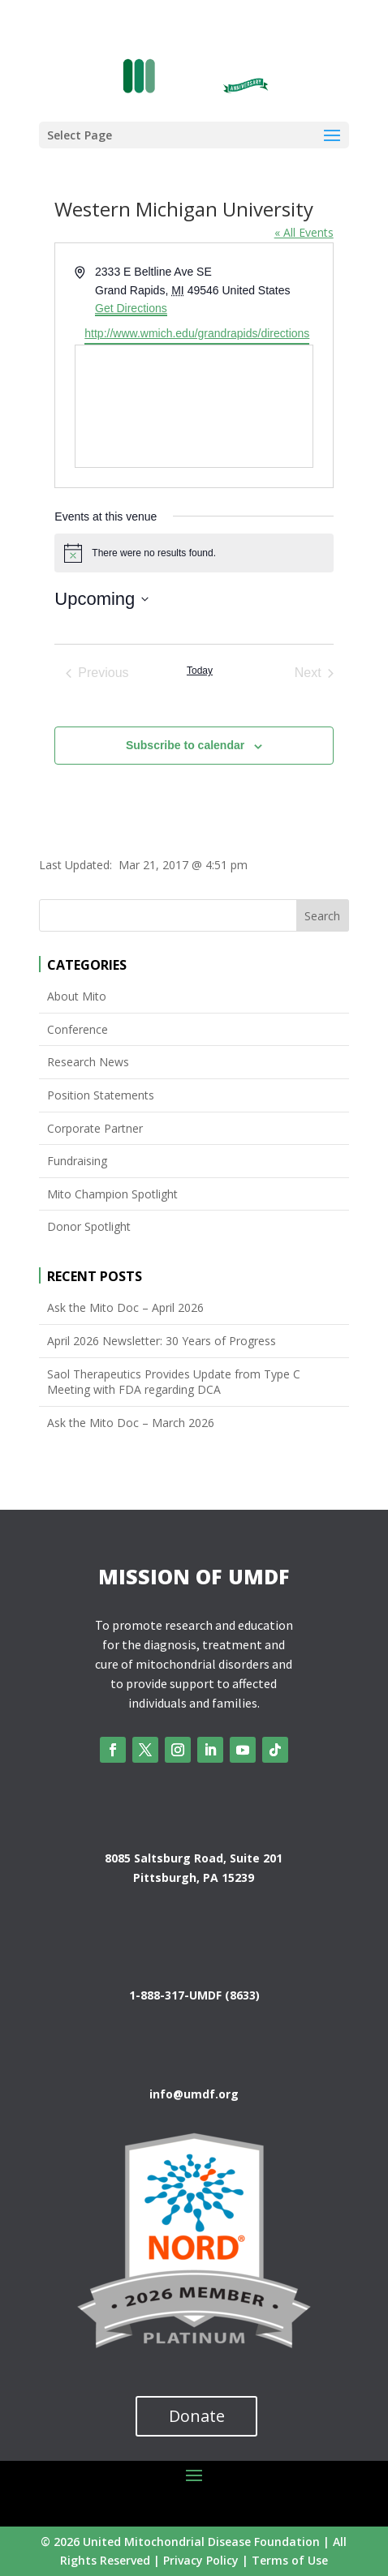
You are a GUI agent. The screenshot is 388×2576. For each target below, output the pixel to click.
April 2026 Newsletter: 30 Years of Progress (161, 1340)
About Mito (76, 996)
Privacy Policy (201, 2560)
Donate (197, 2416)
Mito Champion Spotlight (112, 1194)
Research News (88, 1061)
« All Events (304, 232)
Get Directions (131, 308)
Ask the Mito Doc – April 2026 (125, 1307)
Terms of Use (290, 2560)
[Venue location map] (193, 406)
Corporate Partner (95, 1128)
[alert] (193, 553)
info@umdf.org (194, 2094)
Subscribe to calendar (185, 745)
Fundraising (77, 1160)
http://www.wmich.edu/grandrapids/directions (196, 333)
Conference (77, 1029)
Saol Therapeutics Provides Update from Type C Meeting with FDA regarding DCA (173, 1382)
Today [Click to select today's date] (200, 670)
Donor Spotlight (89, 1226)
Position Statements (100, 1095)
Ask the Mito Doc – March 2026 (130, 1422)
